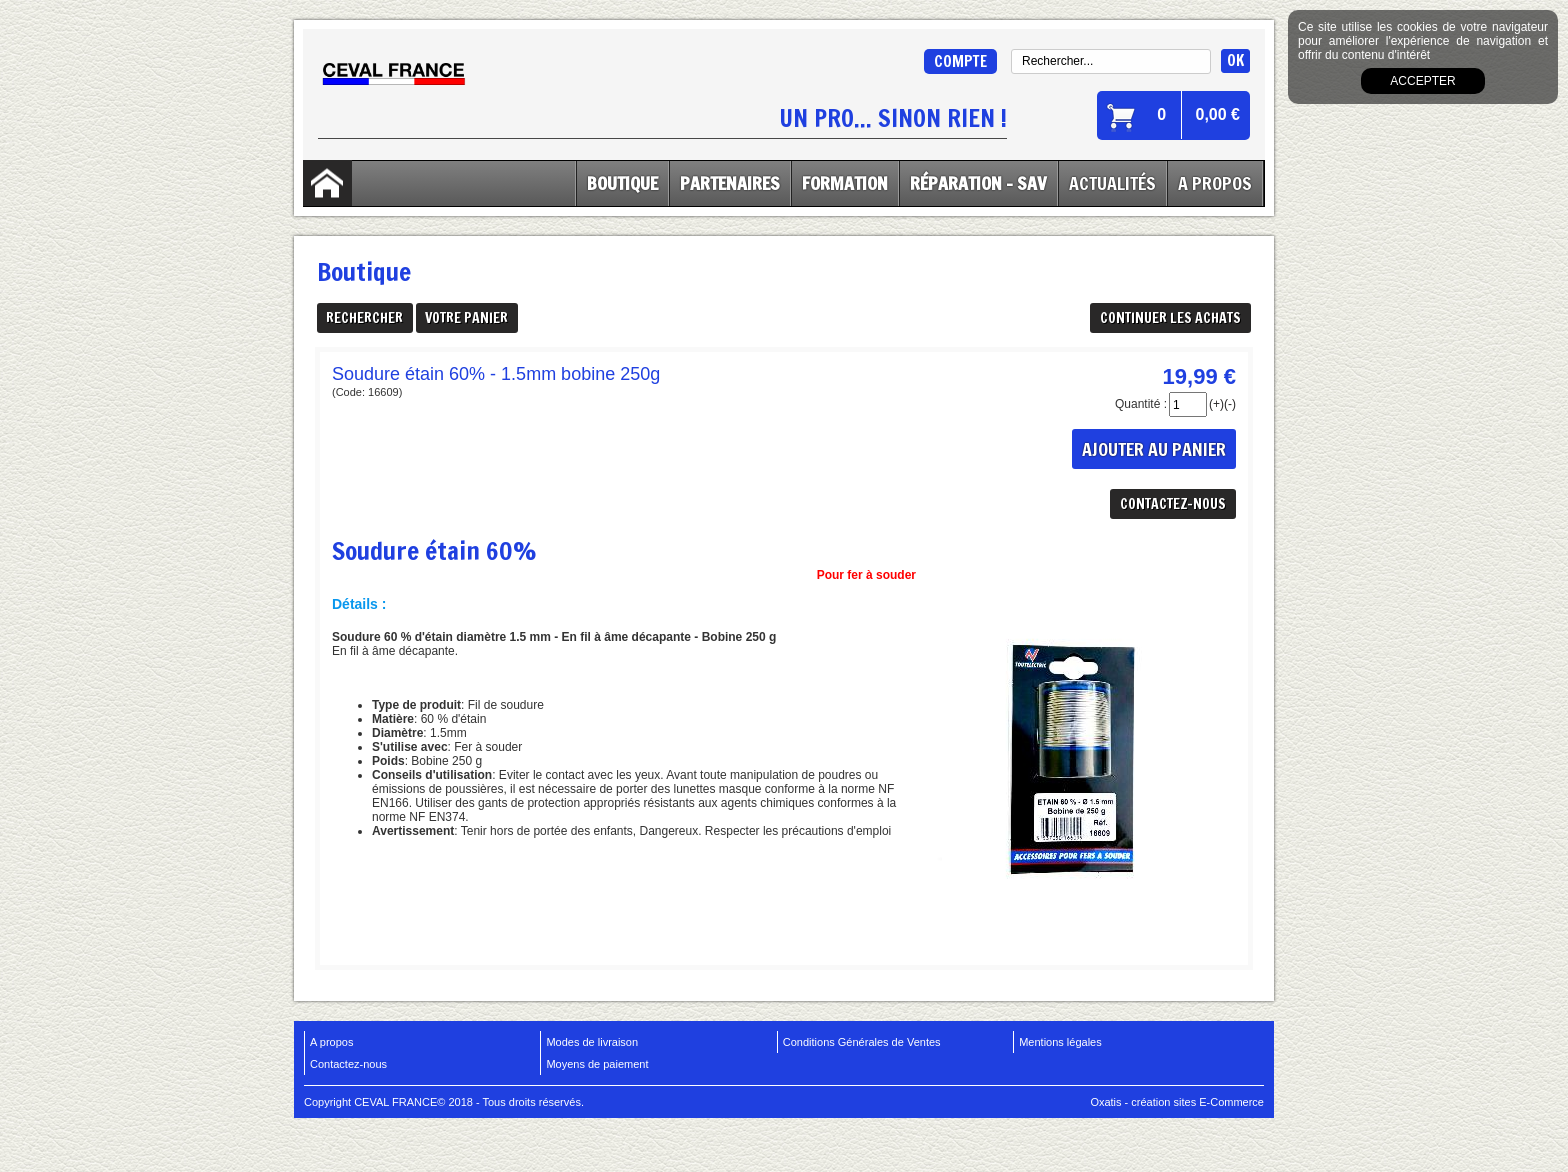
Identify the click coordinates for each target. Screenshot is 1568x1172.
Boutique (622, 183)
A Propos (1215, 183)
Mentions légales (1060, 1042)
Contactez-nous (348, 1064)
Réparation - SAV (978, 183)
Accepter (1422, 81)
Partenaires (730, 183)
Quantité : (1141, 404)
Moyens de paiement (597, 1064)
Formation (845, 183)
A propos (331, 1042)
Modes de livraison (592, 1042)
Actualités (1112, 183)
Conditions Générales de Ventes (862, 1042)
